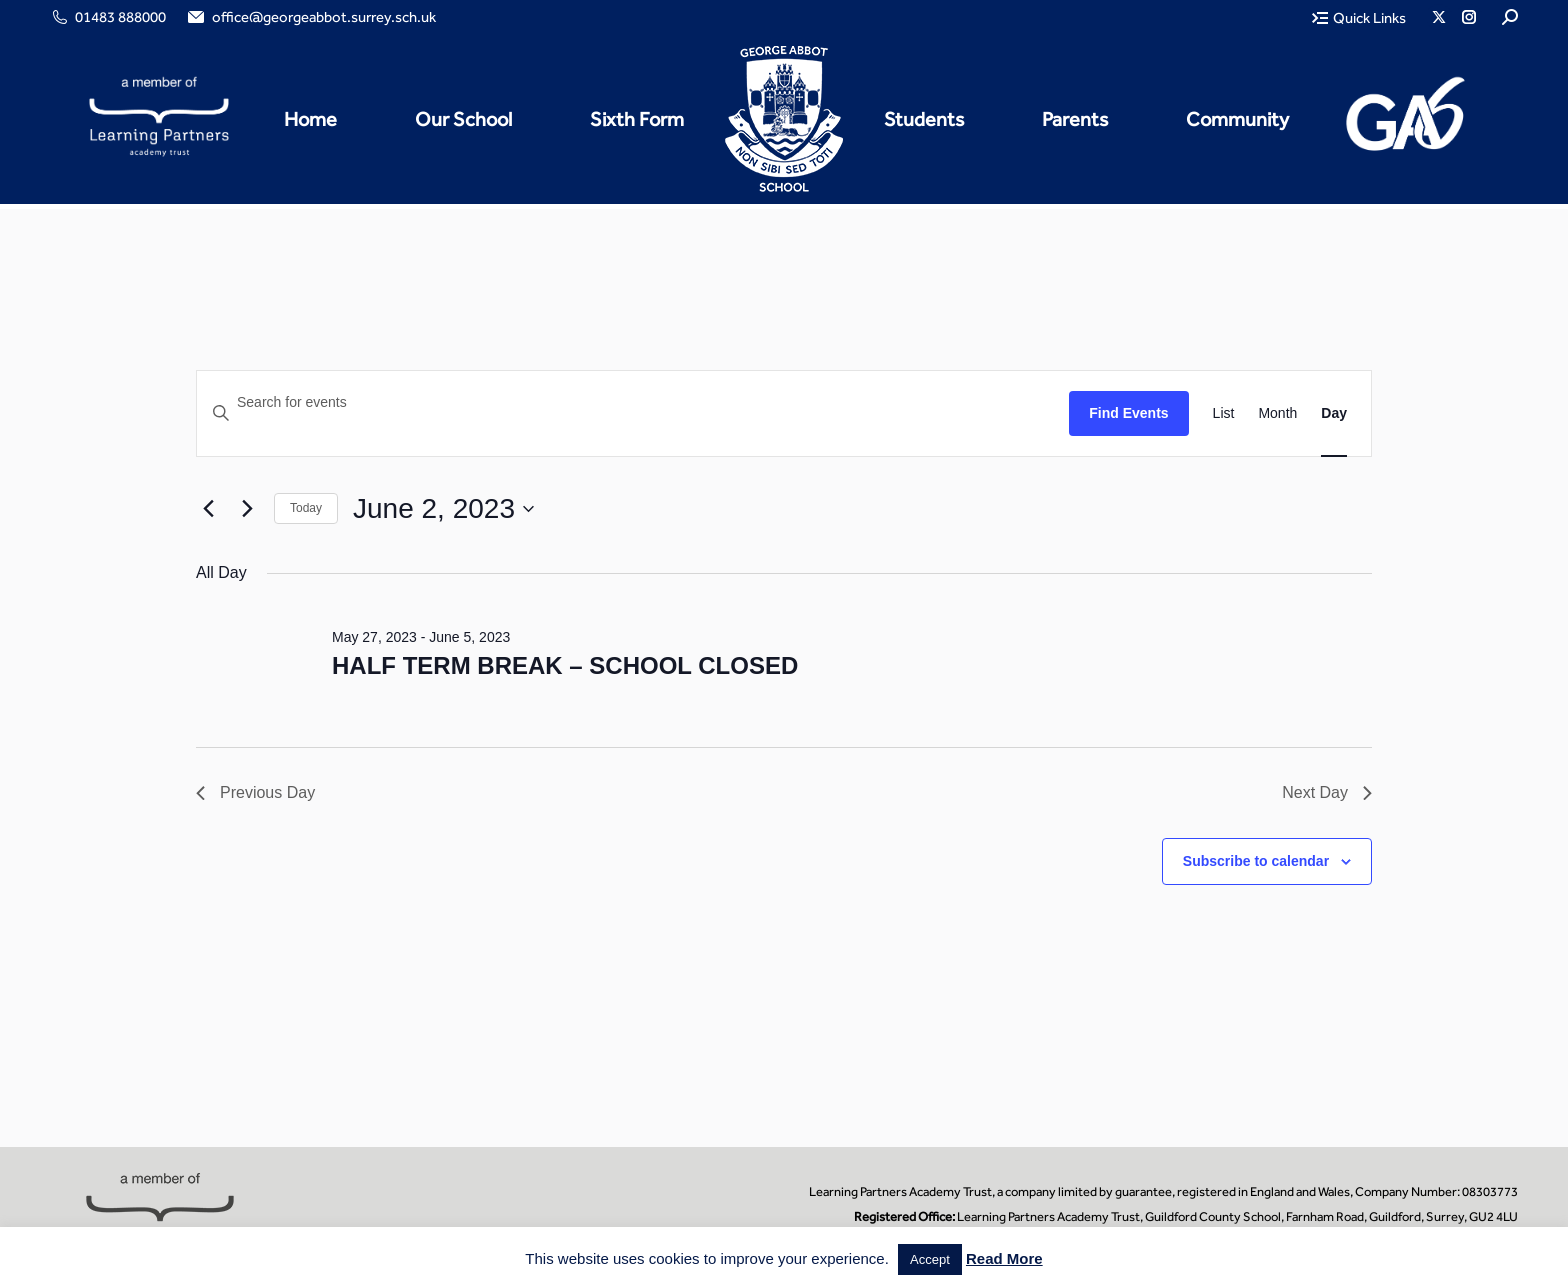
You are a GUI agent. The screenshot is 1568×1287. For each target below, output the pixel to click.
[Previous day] (208, 509)
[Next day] (247, 509)
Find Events (1128, 413)
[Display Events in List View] (1224, 413)
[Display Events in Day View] (1334, 413)
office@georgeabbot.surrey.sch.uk (310, 17)
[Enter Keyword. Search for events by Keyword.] (633, 402)
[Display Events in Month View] (1277, 413)
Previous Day (255, 792)
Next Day (1327, 792)
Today (306, 508)
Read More (1004, 1258)
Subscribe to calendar (1256, 861)
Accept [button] (930, 1259)
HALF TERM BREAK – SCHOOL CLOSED (565, 665)
